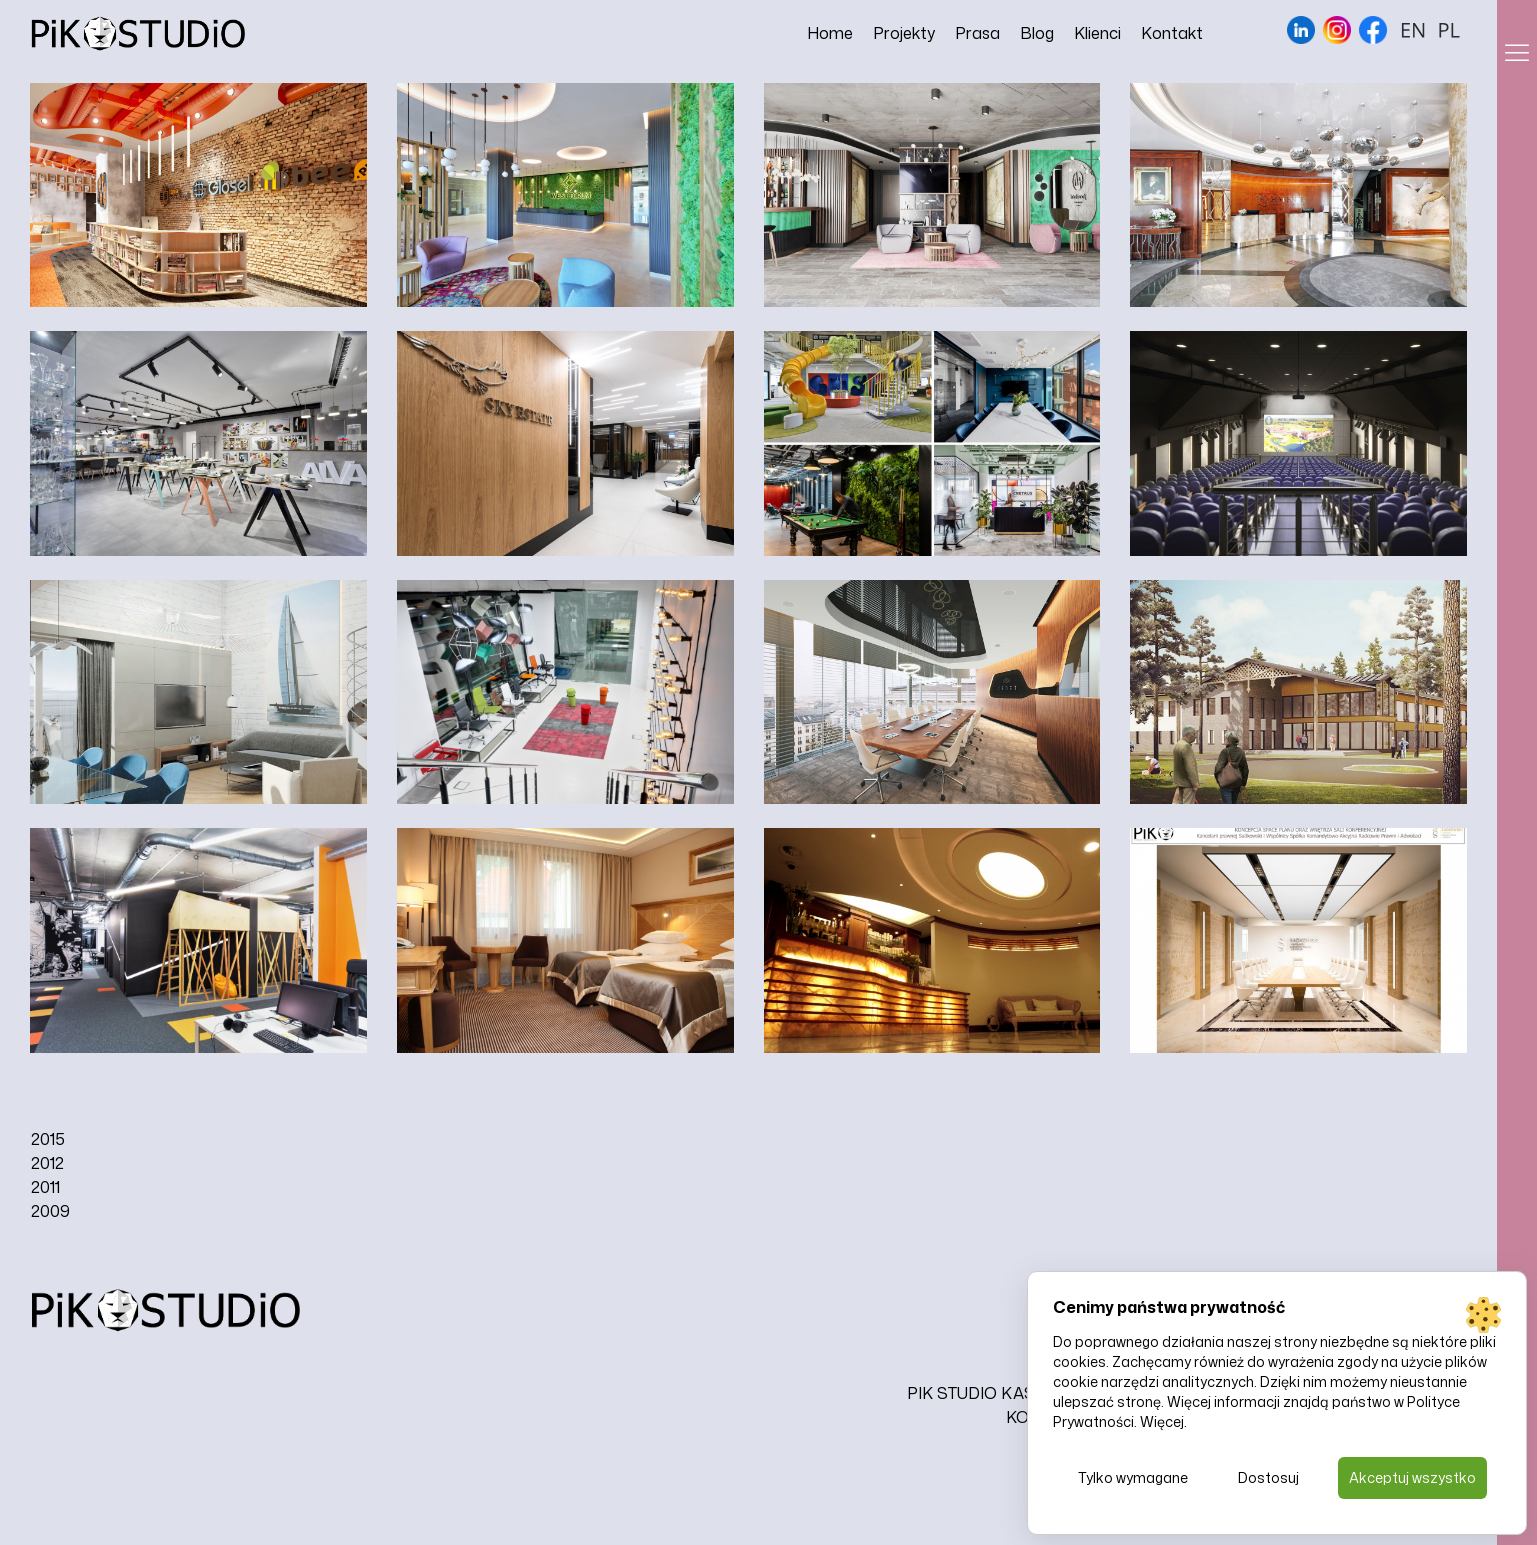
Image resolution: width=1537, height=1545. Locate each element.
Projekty (904, 33)
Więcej (1162, 1421)
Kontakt (1172, 33)
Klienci (1097, 33)
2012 (47, 1163)
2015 (48, 1139)
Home (830, 33)
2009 (50, 1211)
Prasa (977, 33)
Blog (1037, 33)
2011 (45, 1187)
